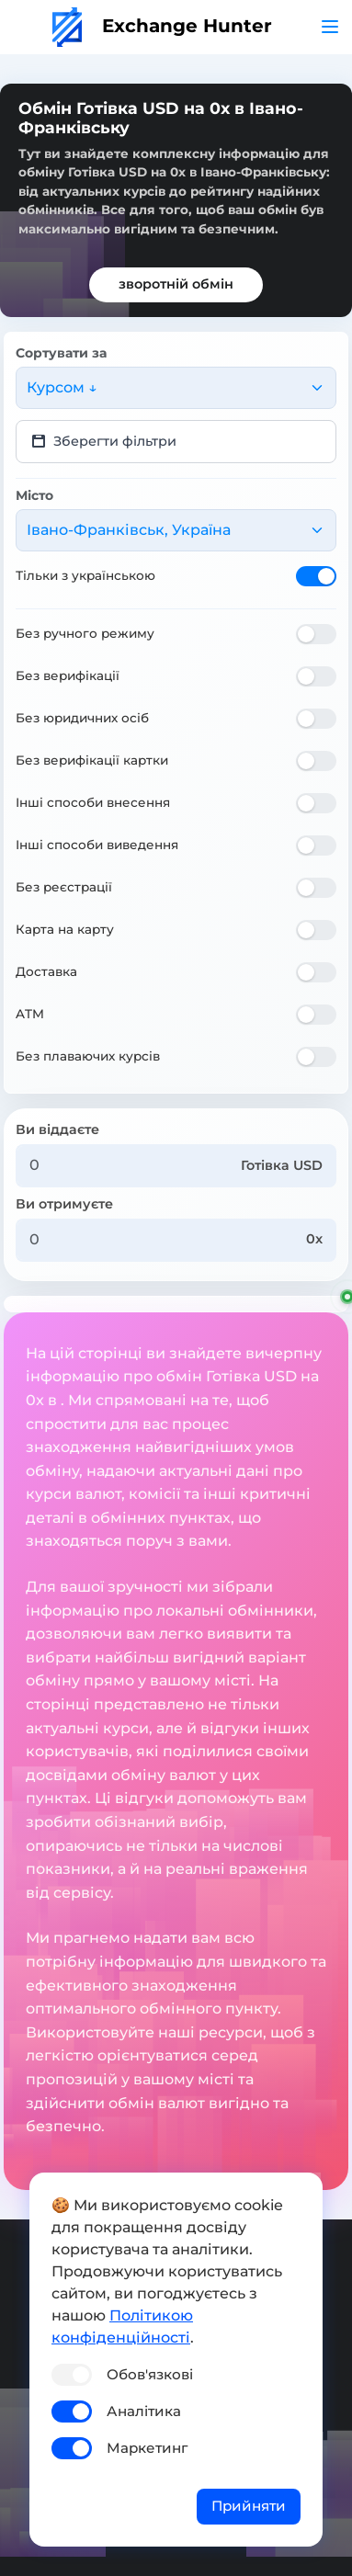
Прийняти (248, 2505)
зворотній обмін (176, 284)
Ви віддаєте (57, 1129)
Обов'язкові (150, 2374)
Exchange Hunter (162, 26)
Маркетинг (147, 2448)
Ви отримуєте (64, 1204)
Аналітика (144, 2411)
